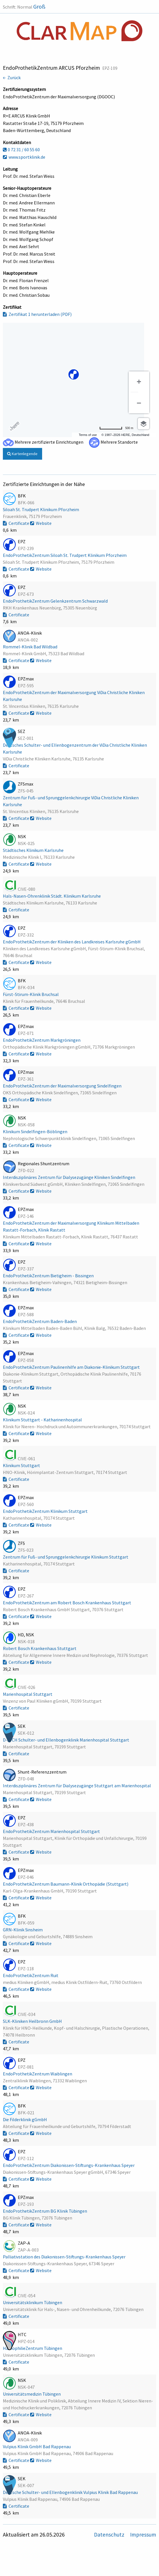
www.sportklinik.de (24, 157)
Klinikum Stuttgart (22, 1465)
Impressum (143, 2534)
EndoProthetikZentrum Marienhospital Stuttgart (52, 1831)
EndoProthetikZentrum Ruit (31, 1975)
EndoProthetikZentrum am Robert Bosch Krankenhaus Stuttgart (67, 1602)
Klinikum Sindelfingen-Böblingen (35, 1131)
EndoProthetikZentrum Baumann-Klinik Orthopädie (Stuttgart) (66, 1884)
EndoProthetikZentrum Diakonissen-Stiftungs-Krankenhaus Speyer (69, 2165)
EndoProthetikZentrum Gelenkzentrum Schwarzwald (56, 601)
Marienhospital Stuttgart (28, 1694)
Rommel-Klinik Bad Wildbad (30, 647)
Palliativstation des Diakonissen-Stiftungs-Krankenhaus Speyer (64, 2257)
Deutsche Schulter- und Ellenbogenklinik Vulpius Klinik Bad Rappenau (71, 2492)
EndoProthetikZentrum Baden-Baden (40, 1321)
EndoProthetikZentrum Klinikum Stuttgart (46, 1511)
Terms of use (88, 435)
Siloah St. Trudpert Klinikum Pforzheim (41, 509)
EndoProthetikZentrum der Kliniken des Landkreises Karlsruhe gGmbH (72, 942)
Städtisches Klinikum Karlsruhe (33, 850)
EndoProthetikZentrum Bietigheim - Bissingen (49, 1275)
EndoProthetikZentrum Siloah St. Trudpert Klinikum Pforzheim (65, 555)
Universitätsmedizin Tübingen (32, 2394)
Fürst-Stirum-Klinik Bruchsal (31, 994)
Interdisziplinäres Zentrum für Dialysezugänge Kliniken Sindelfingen (69, 1177)
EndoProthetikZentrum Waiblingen (38, 2074)
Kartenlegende (22, 453)
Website (41, 523)
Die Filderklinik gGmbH (25, 2119)
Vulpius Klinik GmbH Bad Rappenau (37, 2446)
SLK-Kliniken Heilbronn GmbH (33, 2021)
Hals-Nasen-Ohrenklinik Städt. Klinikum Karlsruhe (52, 896)
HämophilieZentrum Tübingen (33, 2348)
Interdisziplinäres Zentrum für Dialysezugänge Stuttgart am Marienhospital (77, 1785)
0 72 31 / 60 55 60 (21, 149)
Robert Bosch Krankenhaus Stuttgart (40, 1648)
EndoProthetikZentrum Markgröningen (42, 1040)
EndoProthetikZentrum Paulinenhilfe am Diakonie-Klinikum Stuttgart (72, 1367)
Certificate (16, 523)
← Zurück (12, 77)
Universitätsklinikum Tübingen (33, 2302)
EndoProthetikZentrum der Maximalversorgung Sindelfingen (62, 1086)
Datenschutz (109, 2534)
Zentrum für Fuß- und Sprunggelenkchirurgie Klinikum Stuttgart (66, 1557)
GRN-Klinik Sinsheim (23, 1930)
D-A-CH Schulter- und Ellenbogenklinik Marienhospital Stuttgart (66, 1740)
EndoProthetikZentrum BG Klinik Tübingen (45, 2211)
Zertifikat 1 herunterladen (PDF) (37, 314)
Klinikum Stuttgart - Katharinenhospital (43, 1420)
